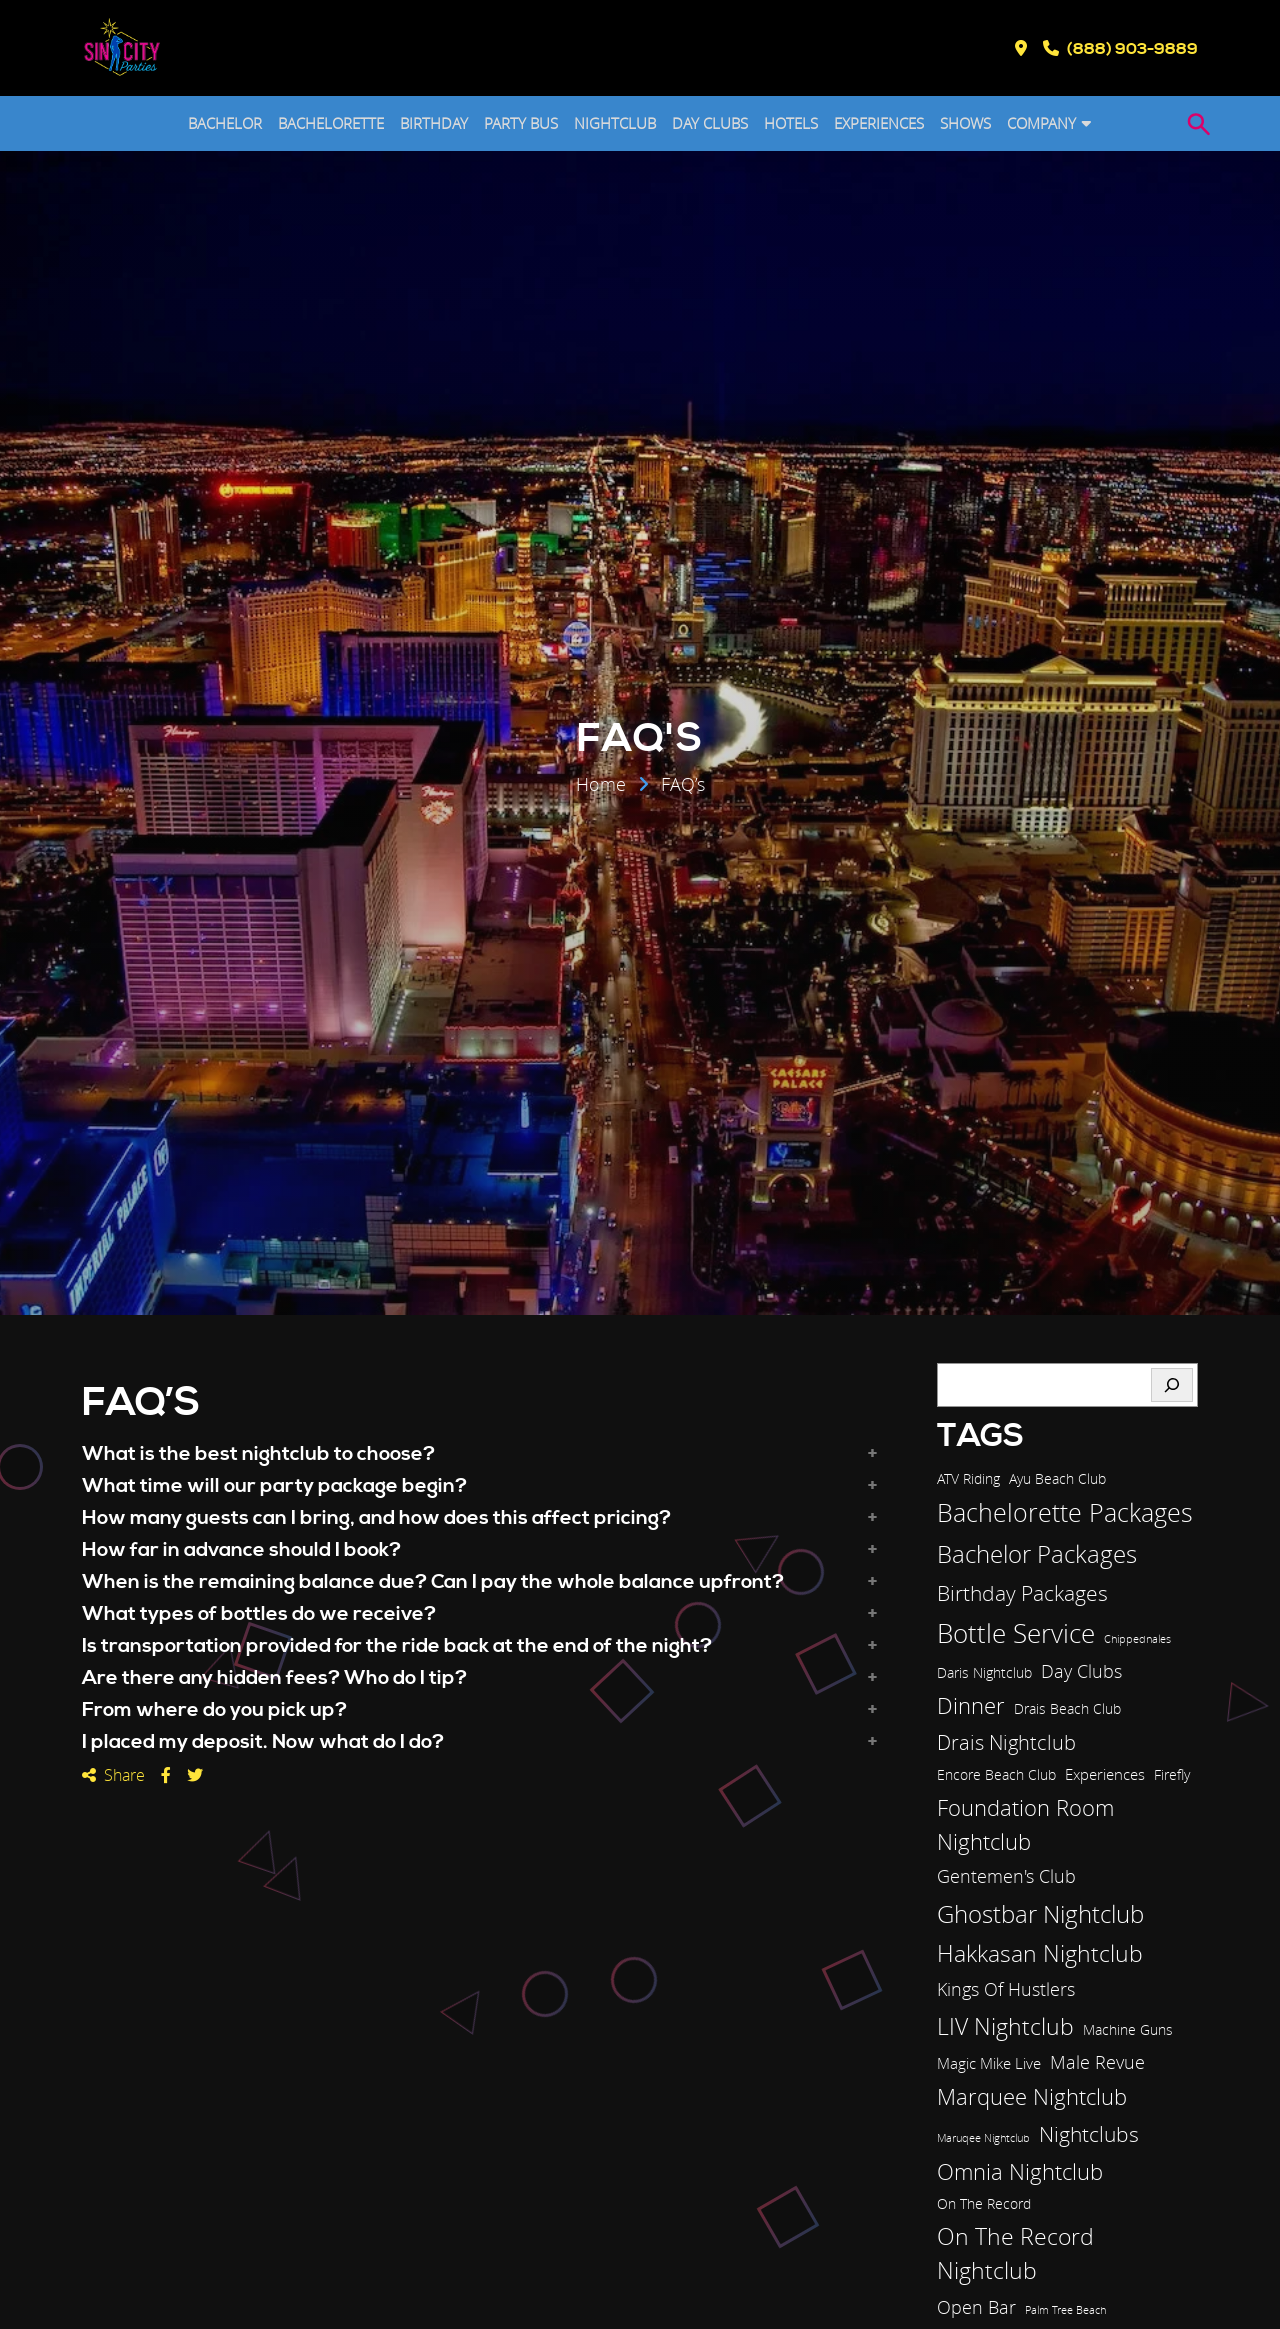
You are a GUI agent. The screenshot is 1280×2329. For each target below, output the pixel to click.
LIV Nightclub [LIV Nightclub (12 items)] (1005, 2026)
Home (601, 786)
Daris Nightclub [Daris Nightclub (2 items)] (984, 1673)
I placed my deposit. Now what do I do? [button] (263, 1743)
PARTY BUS (521, 123)
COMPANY (1041, 123)
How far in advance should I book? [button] (241, 1551)
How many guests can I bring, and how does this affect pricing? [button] (376, 1519)
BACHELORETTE (331, 123)
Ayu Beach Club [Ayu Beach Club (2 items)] (1057, 1479)
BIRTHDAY (434, 123)
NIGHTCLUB (615, 123)
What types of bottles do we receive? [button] (259, 1615)
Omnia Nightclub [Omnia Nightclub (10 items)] (1020, 2171)
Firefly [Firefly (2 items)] (1172, 1775)
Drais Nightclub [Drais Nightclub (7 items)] (1006, 1742)
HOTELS (791, 123)
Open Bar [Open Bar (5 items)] (976, 2307)
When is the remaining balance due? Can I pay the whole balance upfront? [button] (433, 1583)
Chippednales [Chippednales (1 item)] (1137, 1639)
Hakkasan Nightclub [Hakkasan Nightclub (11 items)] (1040, 1953)
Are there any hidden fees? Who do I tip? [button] (274, 1679)
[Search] (1172, 1385)
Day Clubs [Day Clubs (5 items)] (1081, 1671)
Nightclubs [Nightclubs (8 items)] (1089, 2134)
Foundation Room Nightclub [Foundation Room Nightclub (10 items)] (1025, 1824)
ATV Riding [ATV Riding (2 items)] (968, 1479)
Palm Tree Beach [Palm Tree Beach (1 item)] (1065, 2310)
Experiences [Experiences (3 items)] (1105, 1774)
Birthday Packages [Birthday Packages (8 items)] (1022, 1593)
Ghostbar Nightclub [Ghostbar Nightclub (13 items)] (1040, 1914)
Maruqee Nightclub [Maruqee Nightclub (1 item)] (983, 2138)
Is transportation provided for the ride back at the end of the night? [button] (397, 1647)
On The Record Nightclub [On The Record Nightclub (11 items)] (1015, 2254)
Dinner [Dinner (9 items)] (971, 1705)
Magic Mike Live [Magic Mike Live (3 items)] (989, 2063)
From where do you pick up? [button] (214, 1711)
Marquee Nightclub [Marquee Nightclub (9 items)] (1032, 2096)
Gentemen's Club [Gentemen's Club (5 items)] (1006, 1876)
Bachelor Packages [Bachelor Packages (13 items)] (1037, 1554)
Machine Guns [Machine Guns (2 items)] (1128, 2030)
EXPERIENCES (879, 123)
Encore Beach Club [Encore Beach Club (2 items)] (996, 1775)
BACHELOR (225, 123)
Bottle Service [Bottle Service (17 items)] (1016, 1633)
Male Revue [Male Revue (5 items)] (1097, 2062)
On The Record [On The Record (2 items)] (984, 2204)
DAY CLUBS (710, 123)
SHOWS (965, 123)
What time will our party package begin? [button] (274, 1487)
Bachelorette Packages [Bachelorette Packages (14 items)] (1065, 1512)
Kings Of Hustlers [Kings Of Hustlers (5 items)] (1006, 1989)
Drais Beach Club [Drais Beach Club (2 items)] (1067, 1709)
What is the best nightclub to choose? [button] (258, 1455)
